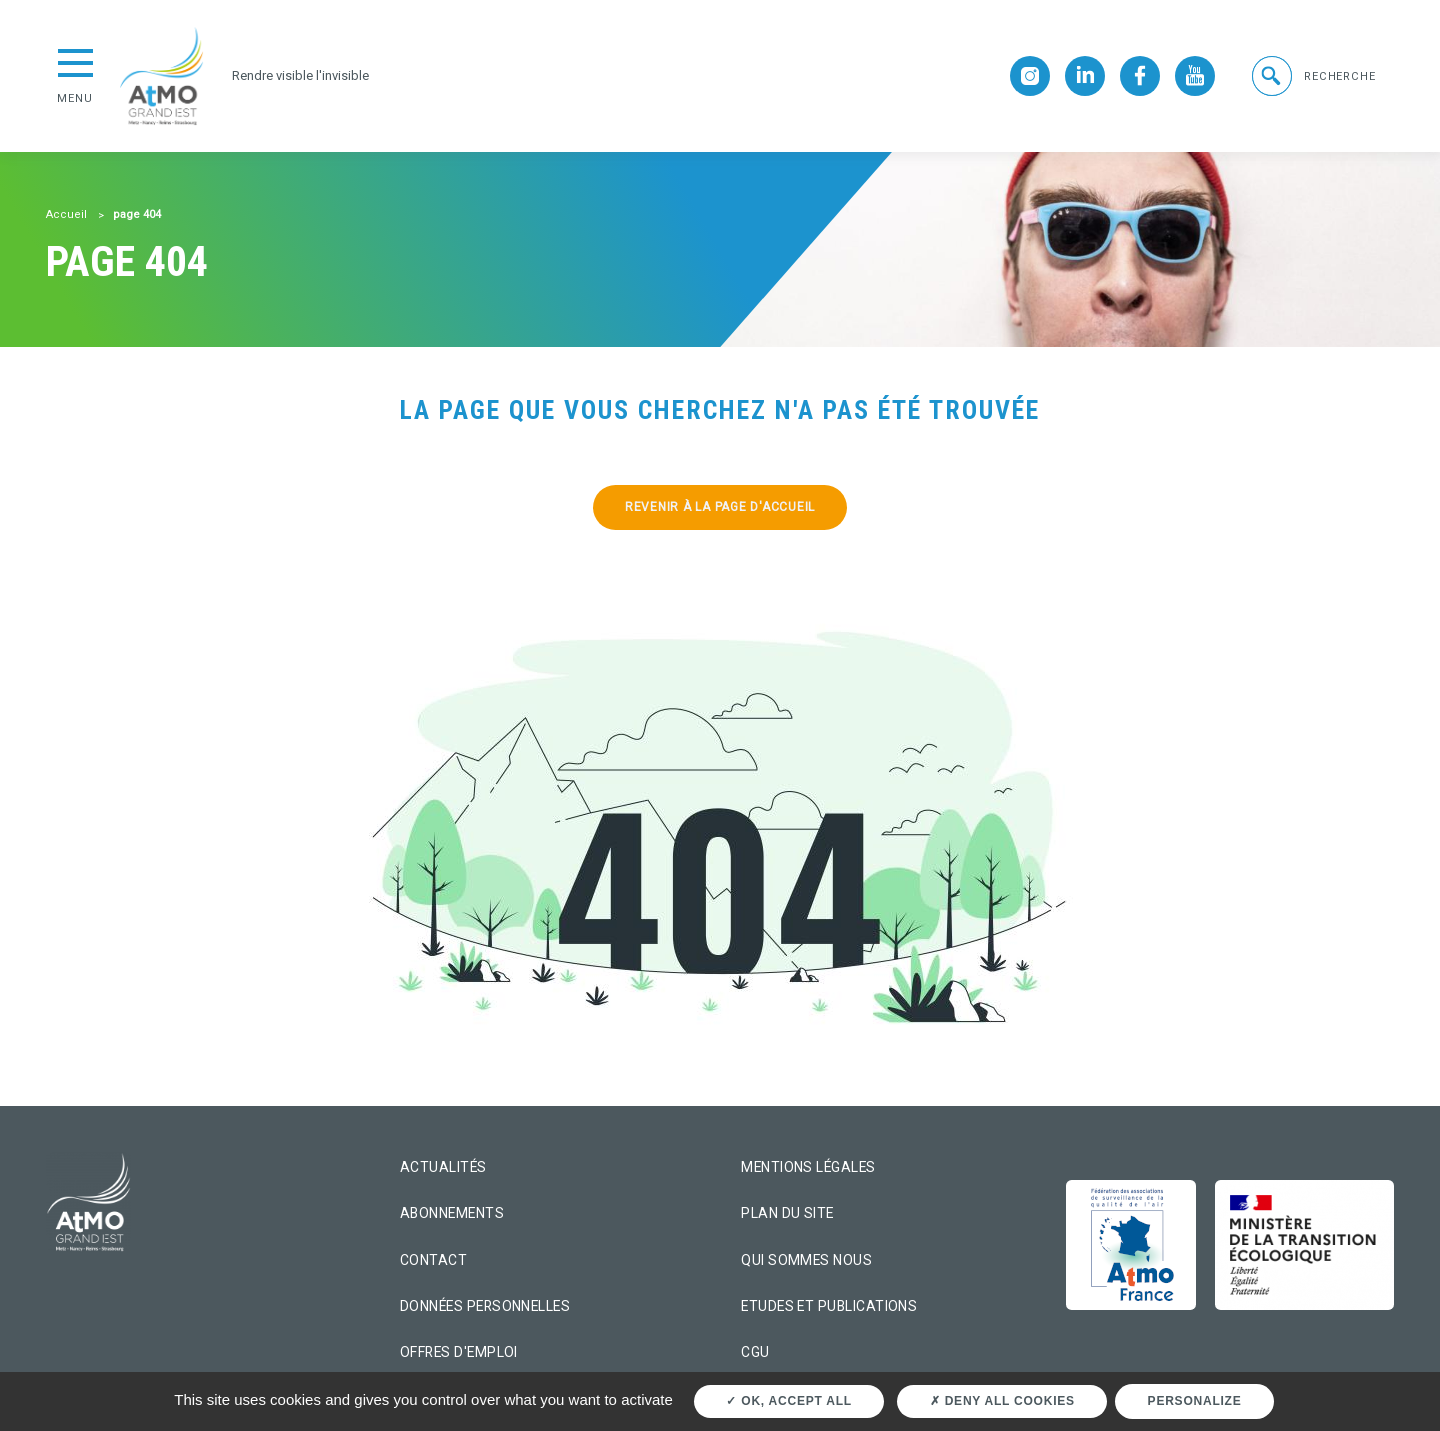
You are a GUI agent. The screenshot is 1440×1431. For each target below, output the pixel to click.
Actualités (443, 1167)
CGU (755, 1352)
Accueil (66, 214)
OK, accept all (788, 1401)
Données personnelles (485, 1306)
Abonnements (452, 1213)
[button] (1312, 76)
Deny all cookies (1002, 1401)
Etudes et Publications (829, 1306)
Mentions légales (808, 1167)
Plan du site (787, 1213)
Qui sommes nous (806, 1260)
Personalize (1195, 1401)
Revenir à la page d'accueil (720, 507)
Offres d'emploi (459, 1352)
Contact (433, 1260)
